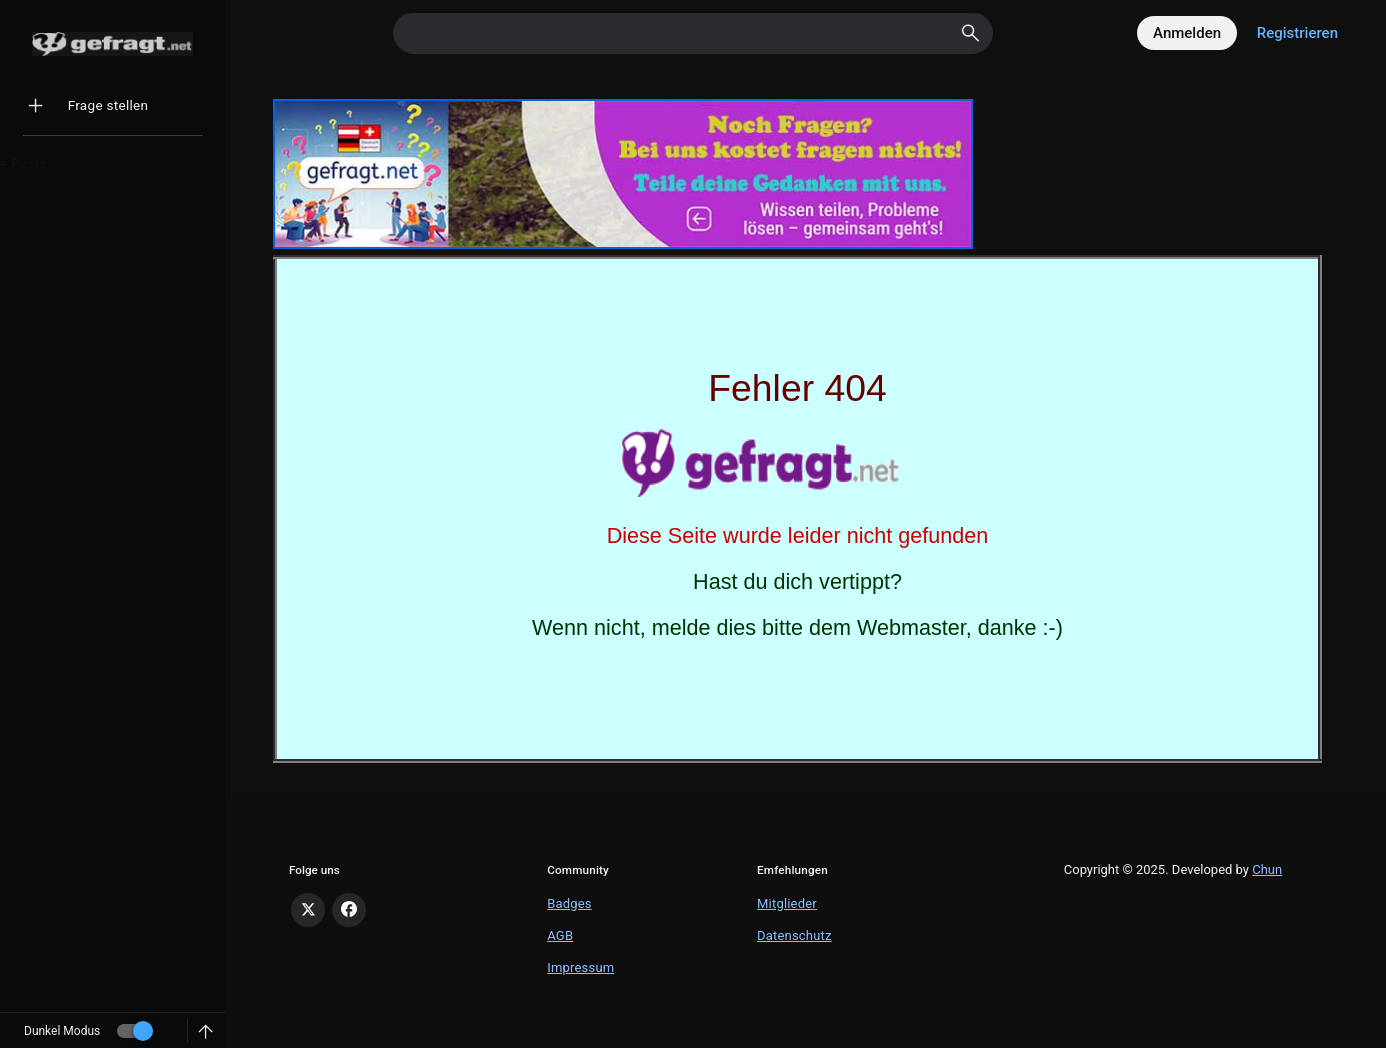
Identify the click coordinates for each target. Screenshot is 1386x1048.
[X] (308, 910)
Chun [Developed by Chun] (1267, 869)
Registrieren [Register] (1297, 33)
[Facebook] (349, 910)
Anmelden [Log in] (1187, 33)
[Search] (693, 33)
